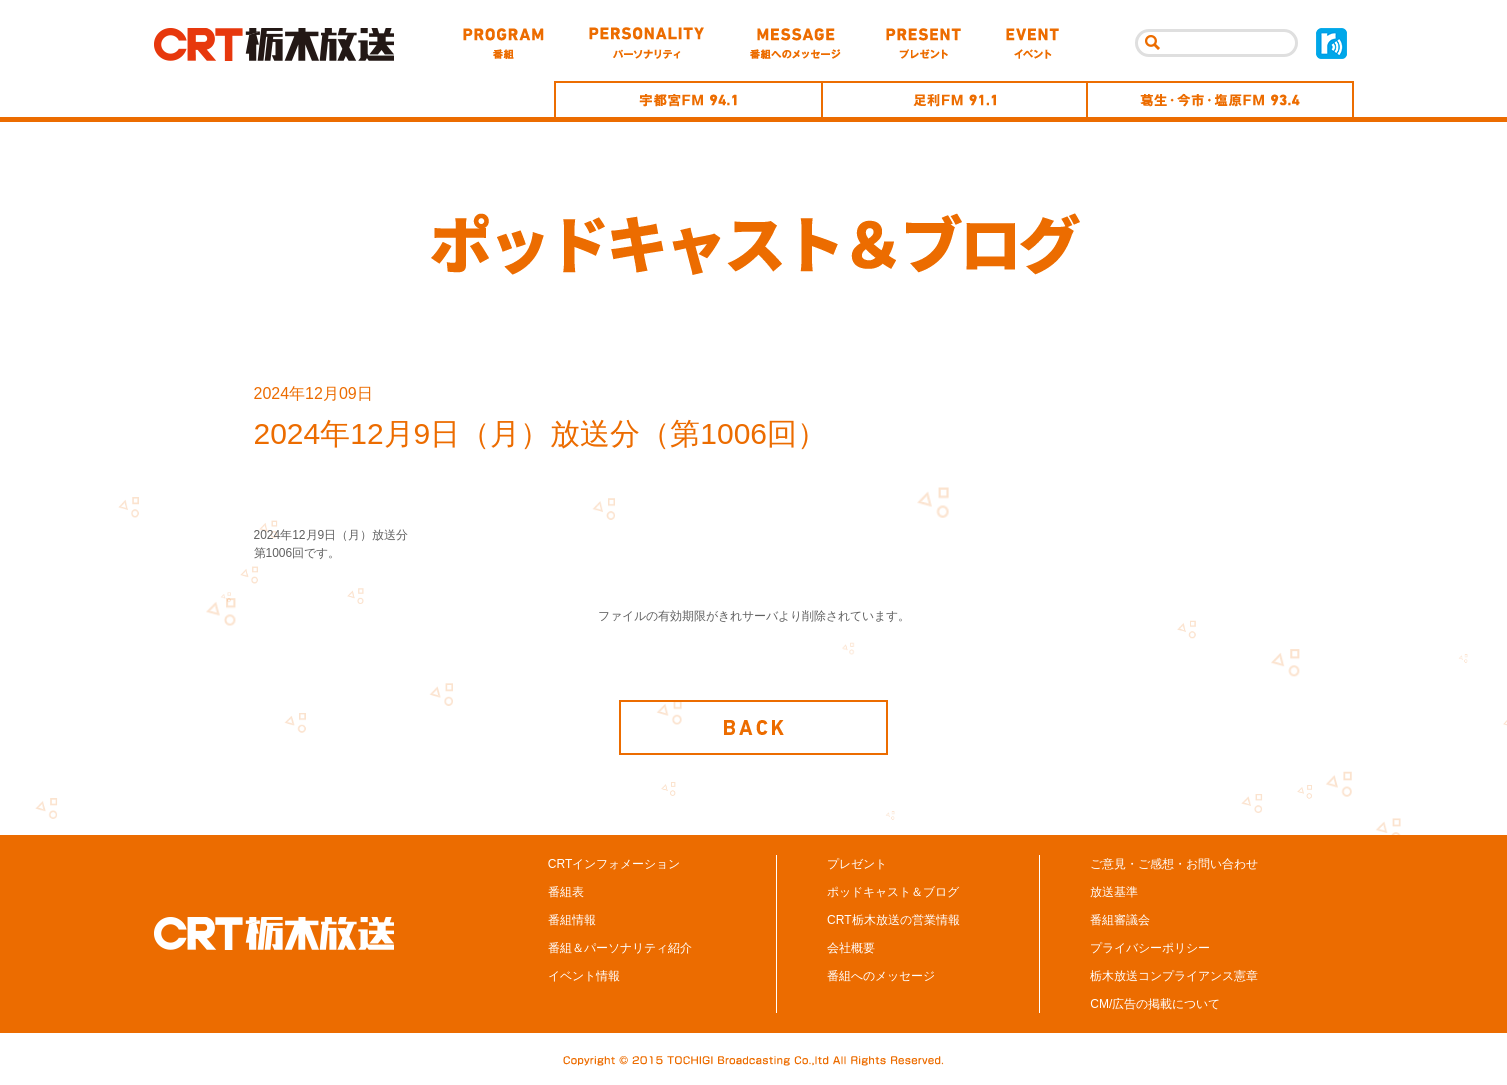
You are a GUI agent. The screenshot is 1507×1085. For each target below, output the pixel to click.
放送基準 (1114, 896)
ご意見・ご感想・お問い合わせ (1174, 868)
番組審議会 (1120, 924)
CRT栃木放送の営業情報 (893, 924)
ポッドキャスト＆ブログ (893, 896)
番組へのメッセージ (881, 980)
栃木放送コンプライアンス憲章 (1174, 980)
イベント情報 (584, 980)
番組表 (566, 896)
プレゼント (857, 868)
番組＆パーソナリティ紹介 (620, 952)
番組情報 (572, 924)
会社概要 (851, 952)
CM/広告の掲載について (1155, 1008)
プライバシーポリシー (1150, 952)
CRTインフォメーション (614, 868)
